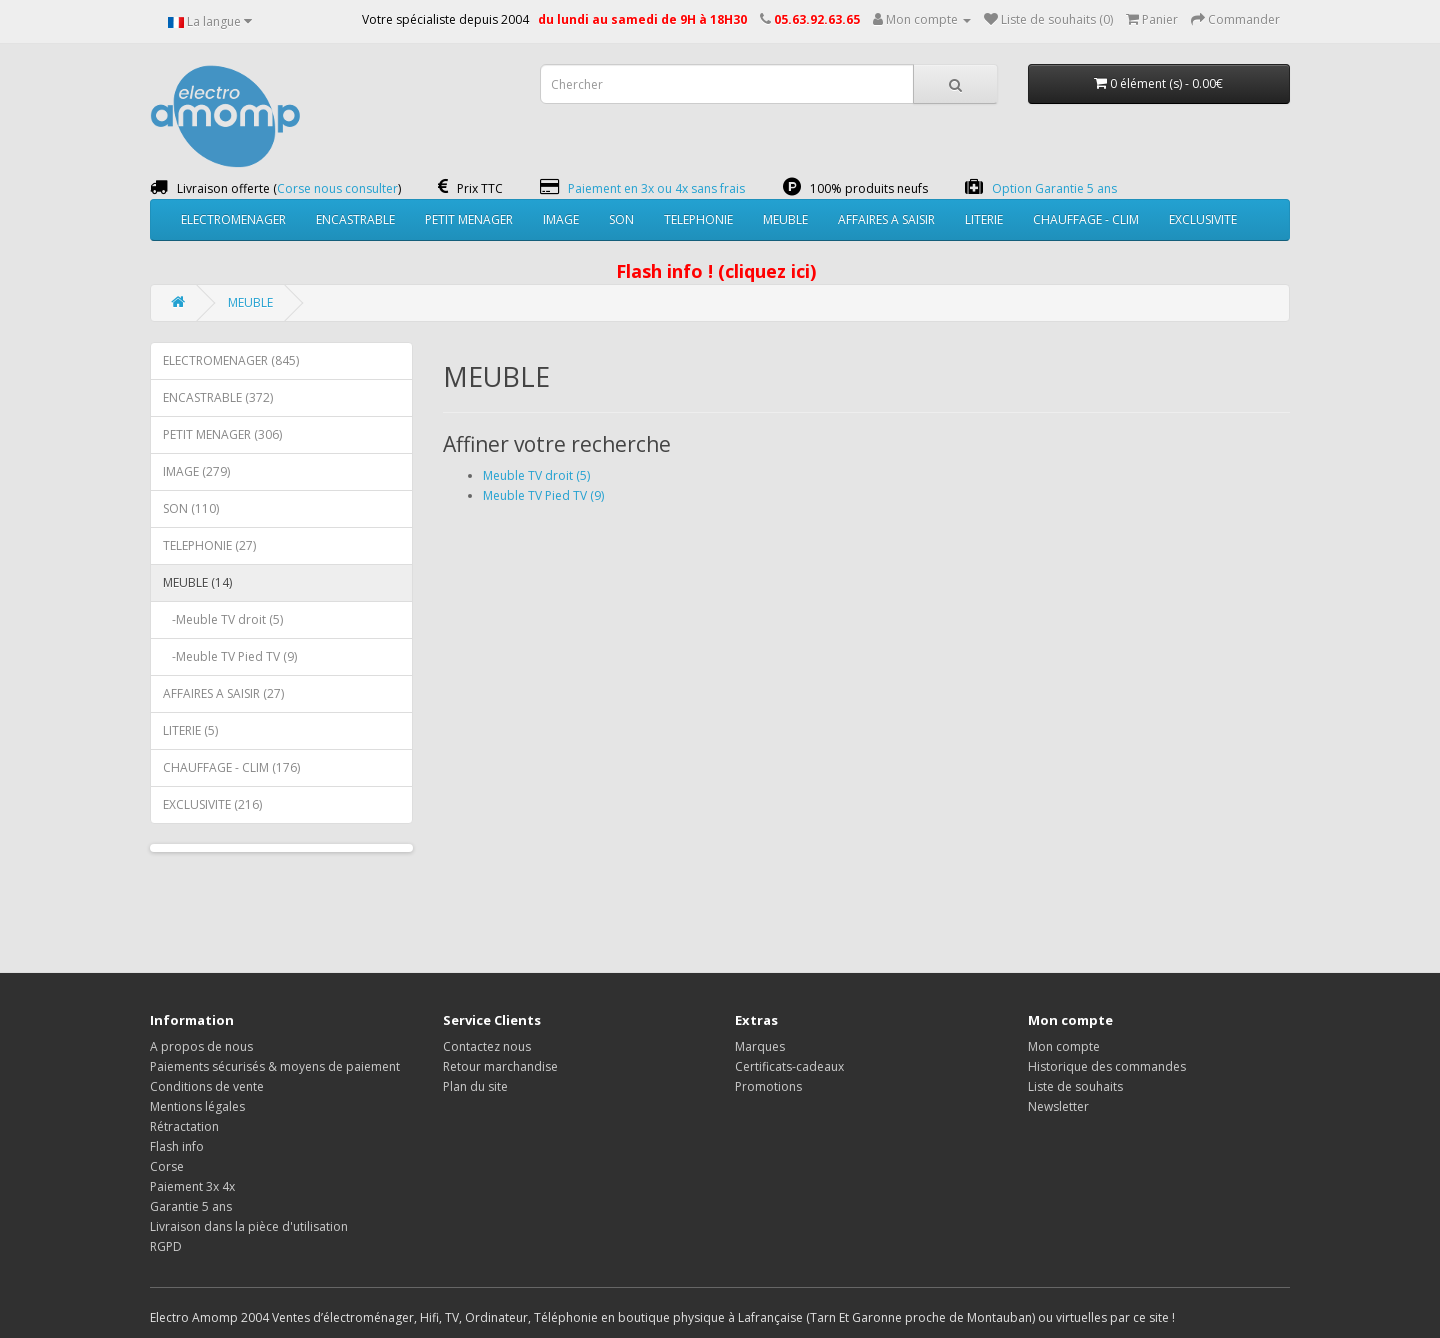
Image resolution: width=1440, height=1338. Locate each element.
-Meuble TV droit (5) (223, 619)
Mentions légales (197, 1106)
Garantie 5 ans (191, 1206)
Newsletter (1058, 1106)
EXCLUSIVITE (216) (212, 804)
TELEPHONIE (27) (209, 545)
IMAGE (561, 219)
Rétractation (184, 1126)
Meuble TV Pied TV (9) (543, 495)
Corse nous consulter (337, 188)
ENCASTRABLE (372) (218, 397)
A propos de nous (201, 1046)
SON (621, 219)
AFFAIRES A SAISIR (886, 219)
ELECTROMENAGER (233, 219)
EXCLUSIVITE (1203, 219)
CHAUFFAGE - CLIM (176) (231, 767)
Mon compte (1064, 1046)
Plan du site (475, 1086)
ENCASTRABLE (355, 219)
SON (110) (191, 508)
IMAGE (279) (196, 471)
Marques (760, 1046)
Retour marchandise (500, 1066)
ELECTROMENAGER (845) (231, 360)
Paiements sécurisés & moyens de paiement (275, 1066)
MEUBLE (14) (197, 582)
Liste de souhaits (1075, 1086)
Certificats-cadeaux (789, 1066)
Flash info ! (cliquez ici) (716, 271)
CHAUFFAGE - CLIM (1086, 219)
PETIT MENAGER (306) (222, 434)
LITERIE (984, 219)
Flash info (177, 1146)
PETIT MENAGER (469, 219)
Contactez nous (487, 1046)
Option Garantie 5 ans (1054, 188)
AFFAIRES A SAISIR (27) (223, 693)
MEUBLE (785, 219)
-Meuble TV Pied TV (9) (230, 656)
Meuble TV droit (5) (536, 475)
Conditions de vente (207, 1086)
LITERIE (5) (190, 730)
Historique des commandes (1107, 1066)
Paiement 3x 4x (192, 1186)
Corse (167, 1166)
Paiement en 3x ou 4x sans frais (656, 188)
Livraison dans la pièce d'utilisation (249, 1226)
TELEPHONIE (698, 219)
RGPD (166, 1246)
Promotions (768, 1086)
